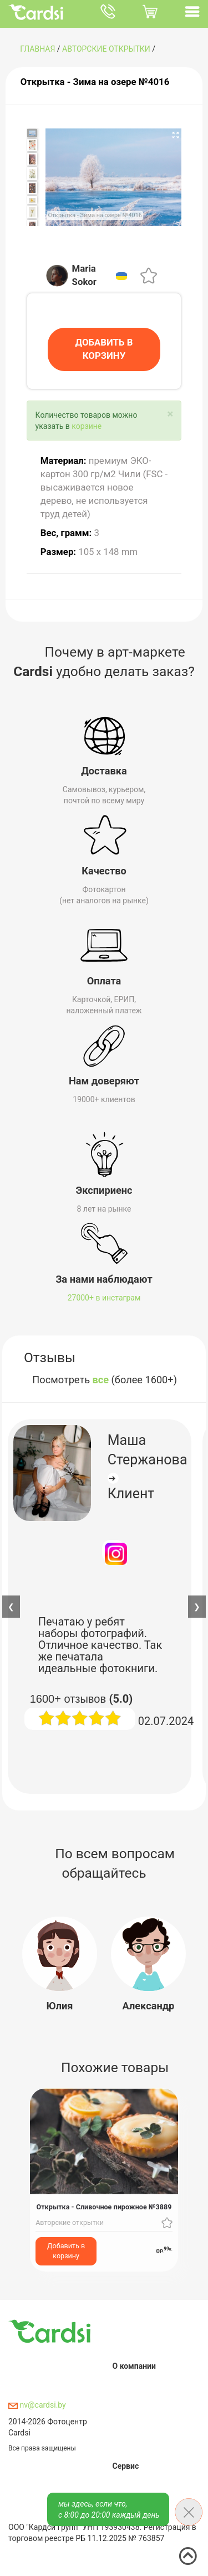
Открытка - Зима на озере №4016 (95, 81)
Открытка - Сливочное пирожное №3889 (103, 2206)
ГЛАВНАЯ (37, 48)
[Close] (170, 413)
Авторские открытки (106, 48)
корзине (87, 425)
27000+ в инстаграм (104, 1296)
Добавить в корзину (66, 2249)
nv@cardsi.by (37, 2403)
